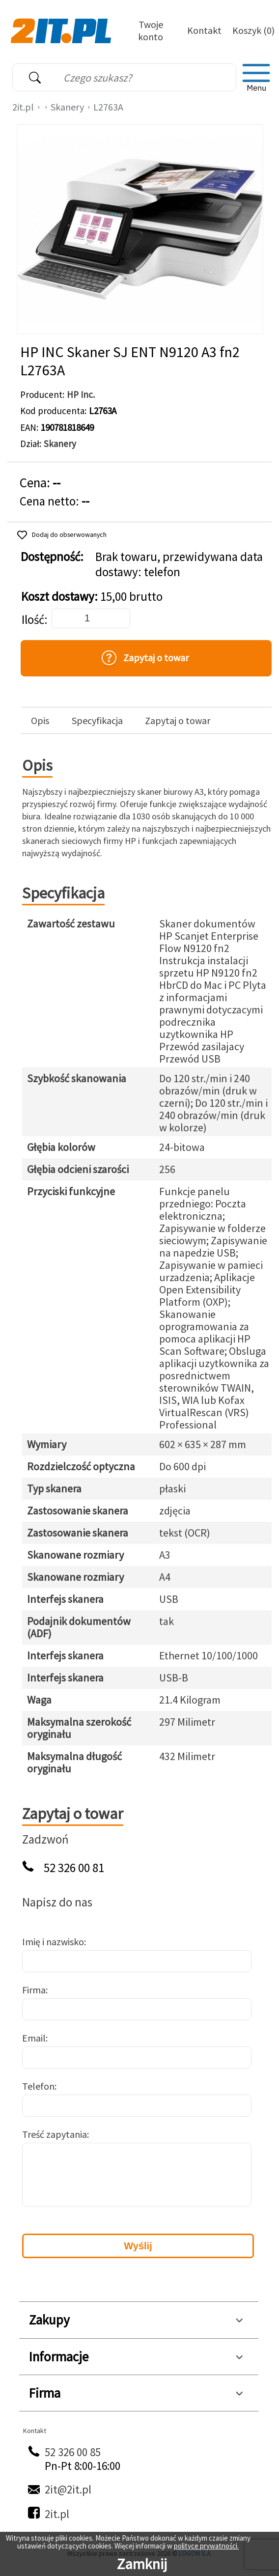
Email (34, 2038)
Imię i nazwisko (53, 1941)
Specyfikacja (97, 721)
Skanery (67, 107)
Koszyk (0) (253, 30)
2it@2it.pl (68, 2489)
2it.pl (23, 107)
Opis (40, 721)
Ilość (33, 619)
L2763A (108, 107)
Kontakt (204, 30)
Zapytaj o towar (177, 721)
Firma (34, 1990)
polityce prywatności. (206, 2545)
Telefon (38, 2086)
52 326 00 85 (73, 2452)
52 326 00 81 (74, 1868)
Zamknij (142, 2563)
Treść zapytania (54, 2134)
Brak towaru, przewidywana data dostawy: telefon (179, 564)
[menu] (256, 77)
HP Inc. (81, 394)
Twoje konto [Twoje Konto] (150, 30)
